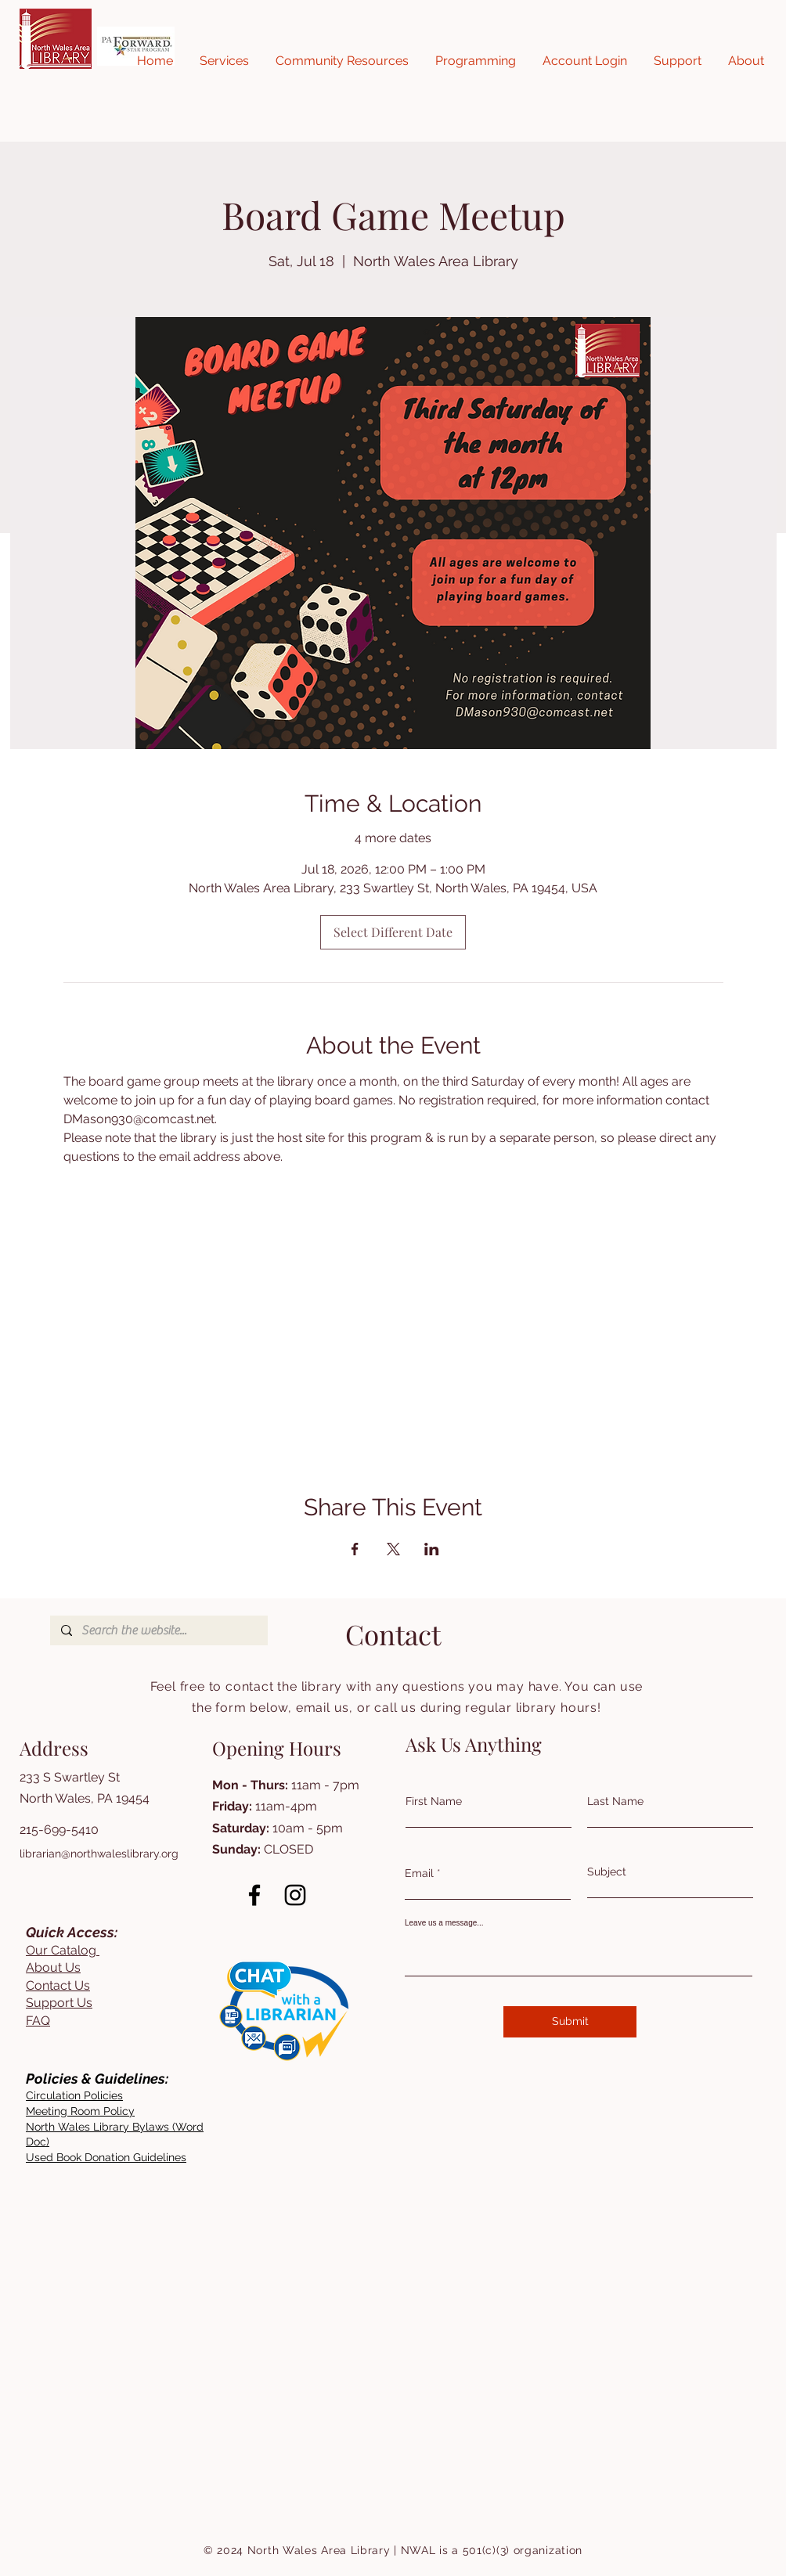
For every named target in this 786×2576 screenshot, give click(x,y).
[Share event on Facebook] (355, 1549)
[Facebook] (254, 1895)
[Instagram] (295, 1895)
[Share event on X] (393, 1549)
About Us (53, 1967)
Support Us (59, 2002)
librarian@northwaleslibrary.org (99, 1853)
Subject (606, 1871)
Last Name (615, 1801)
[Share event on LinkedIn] (431, 1549)
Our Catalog (62, 1950)
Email (419, 1873)
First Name (434, 1801)
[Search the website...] (158, 1630)
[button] (224, 61)
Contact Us (58, 1985)
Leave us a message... (444, 1923)
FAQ (38, 2020)
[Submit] (569, 2021)
